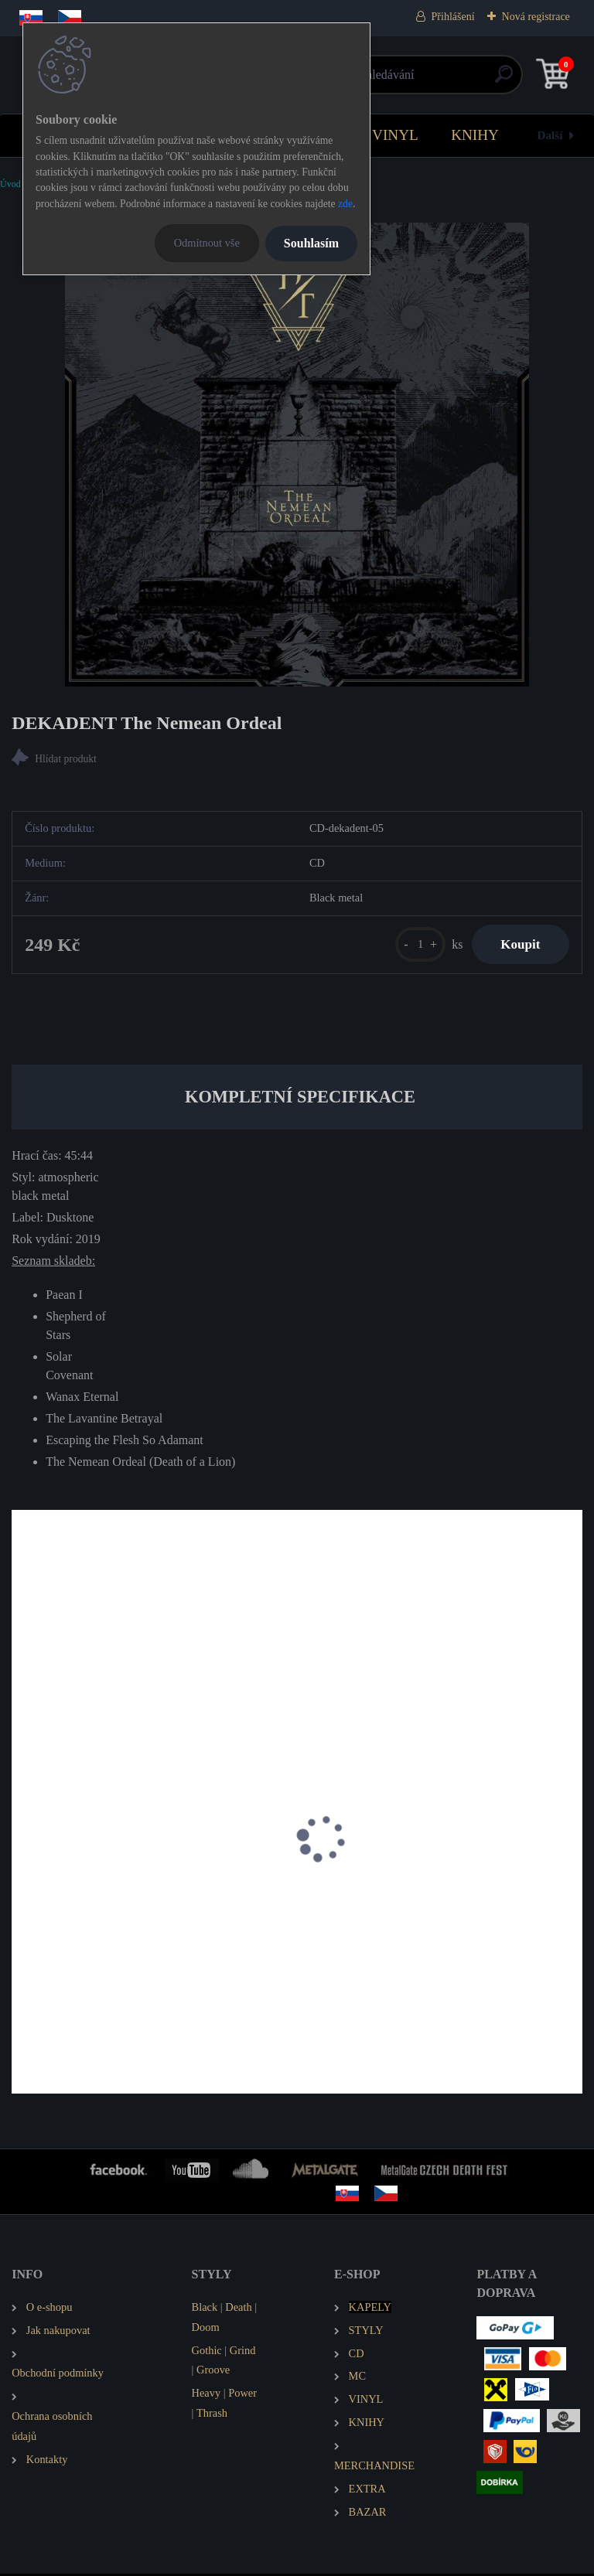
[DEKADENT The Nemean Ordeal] (297, 455)
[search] (482, 80)
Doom (206, 2329)
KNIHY (475, 135)
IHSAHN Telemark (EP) (81, 1906)
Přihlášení (453, 16)
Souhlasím (311, 243)
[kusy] (415, 946)
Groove (213, 2372)
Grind (243, 2352)
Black (205, 2309)
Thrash (211, 2416)
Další (550, 134)
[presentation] (22, 1861)
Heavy (206, 2396)
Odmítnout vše (207, 243)
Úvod (10, 184)
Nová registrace (536, 16)
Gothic (207, 2352)
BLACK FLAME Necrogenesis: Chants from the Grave (430, 1914)
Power (242, 2396)
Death (238, 2309)
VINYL (395, 135)
